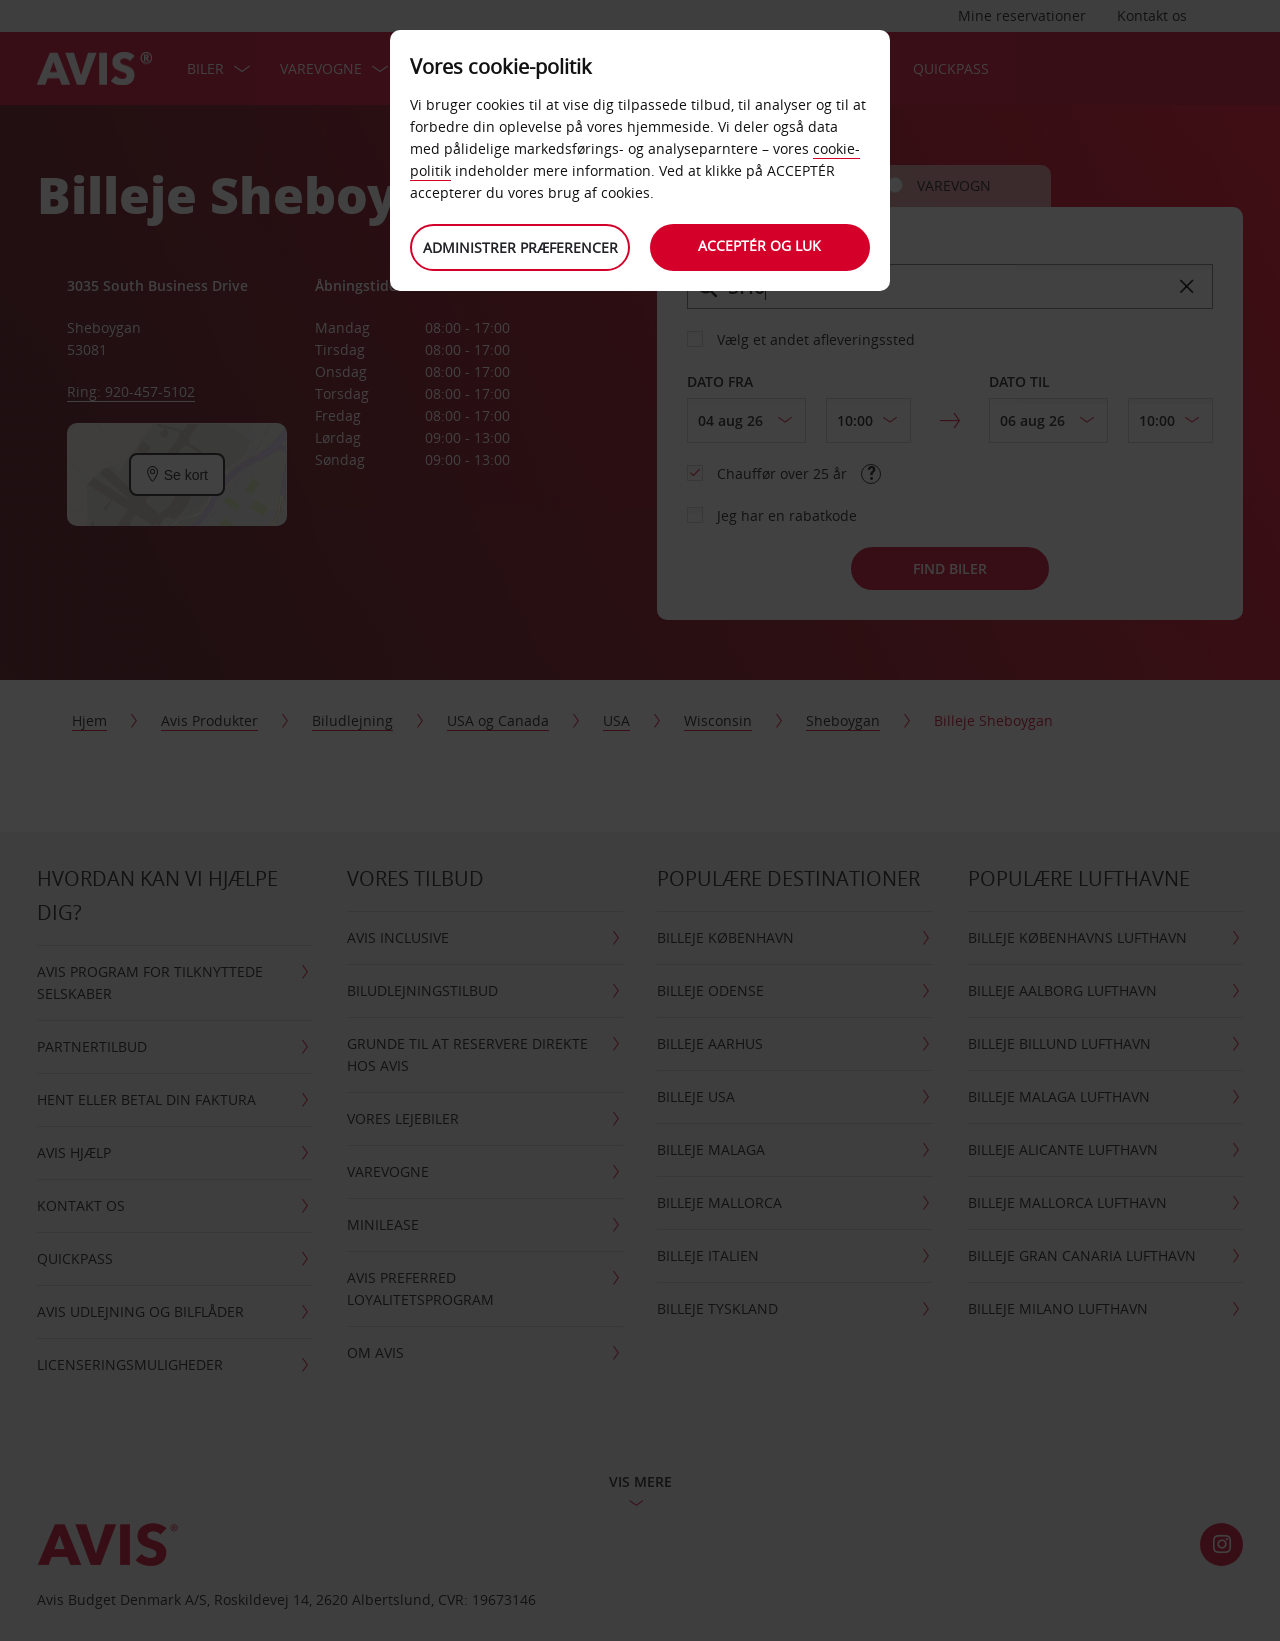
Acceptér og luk (760, 245)
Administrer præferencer (520, 247)
